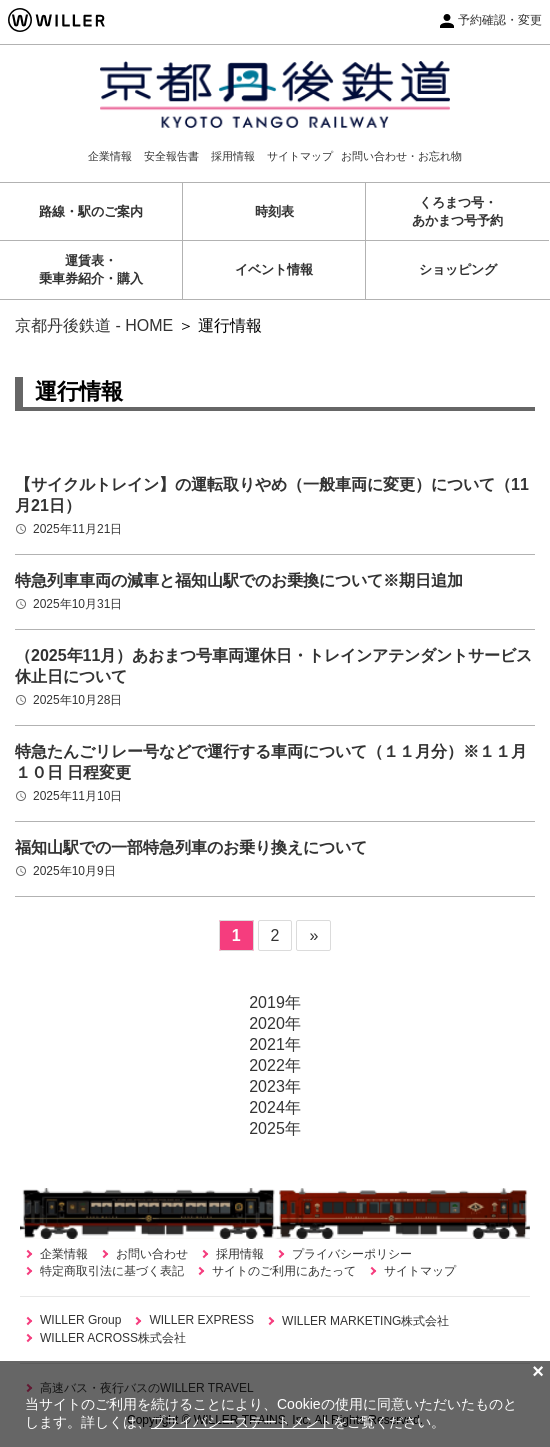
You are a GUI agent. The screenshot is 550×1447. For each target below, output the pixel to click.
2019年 (275, 1002)
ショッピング (458, 269)
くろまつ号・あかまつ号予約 (457, 211)
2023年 (275, 1086)
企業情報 (110, 156)
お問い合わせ (152, 1254)
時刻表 (274, 211)
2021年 (275, 1044)
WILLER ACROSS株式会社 (113, 1338)
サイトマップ (300, 156)
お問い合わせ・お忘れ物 (401, 156)
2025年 (275, 1128)
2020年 (275, 1023)
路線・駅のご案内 (91, 211)
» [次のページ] (313, 935)
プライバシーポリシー (352, 1254)
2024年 (275, 1107)
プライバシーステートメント (242, 1422)
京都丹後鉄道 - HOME (94, 325)
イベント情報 (274, 269)
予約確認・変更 (500, 20)
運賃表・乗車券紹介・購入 (91, 269)
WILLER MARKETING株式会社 (365, 1321)
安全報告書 (171, 156)
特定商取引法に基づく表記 (112, 1271)
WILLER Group (80, 1320)
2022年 (275, 1065)
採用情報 (233, 156)
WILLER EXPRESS (201, 1320)
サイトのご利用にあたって (284, 1271)
